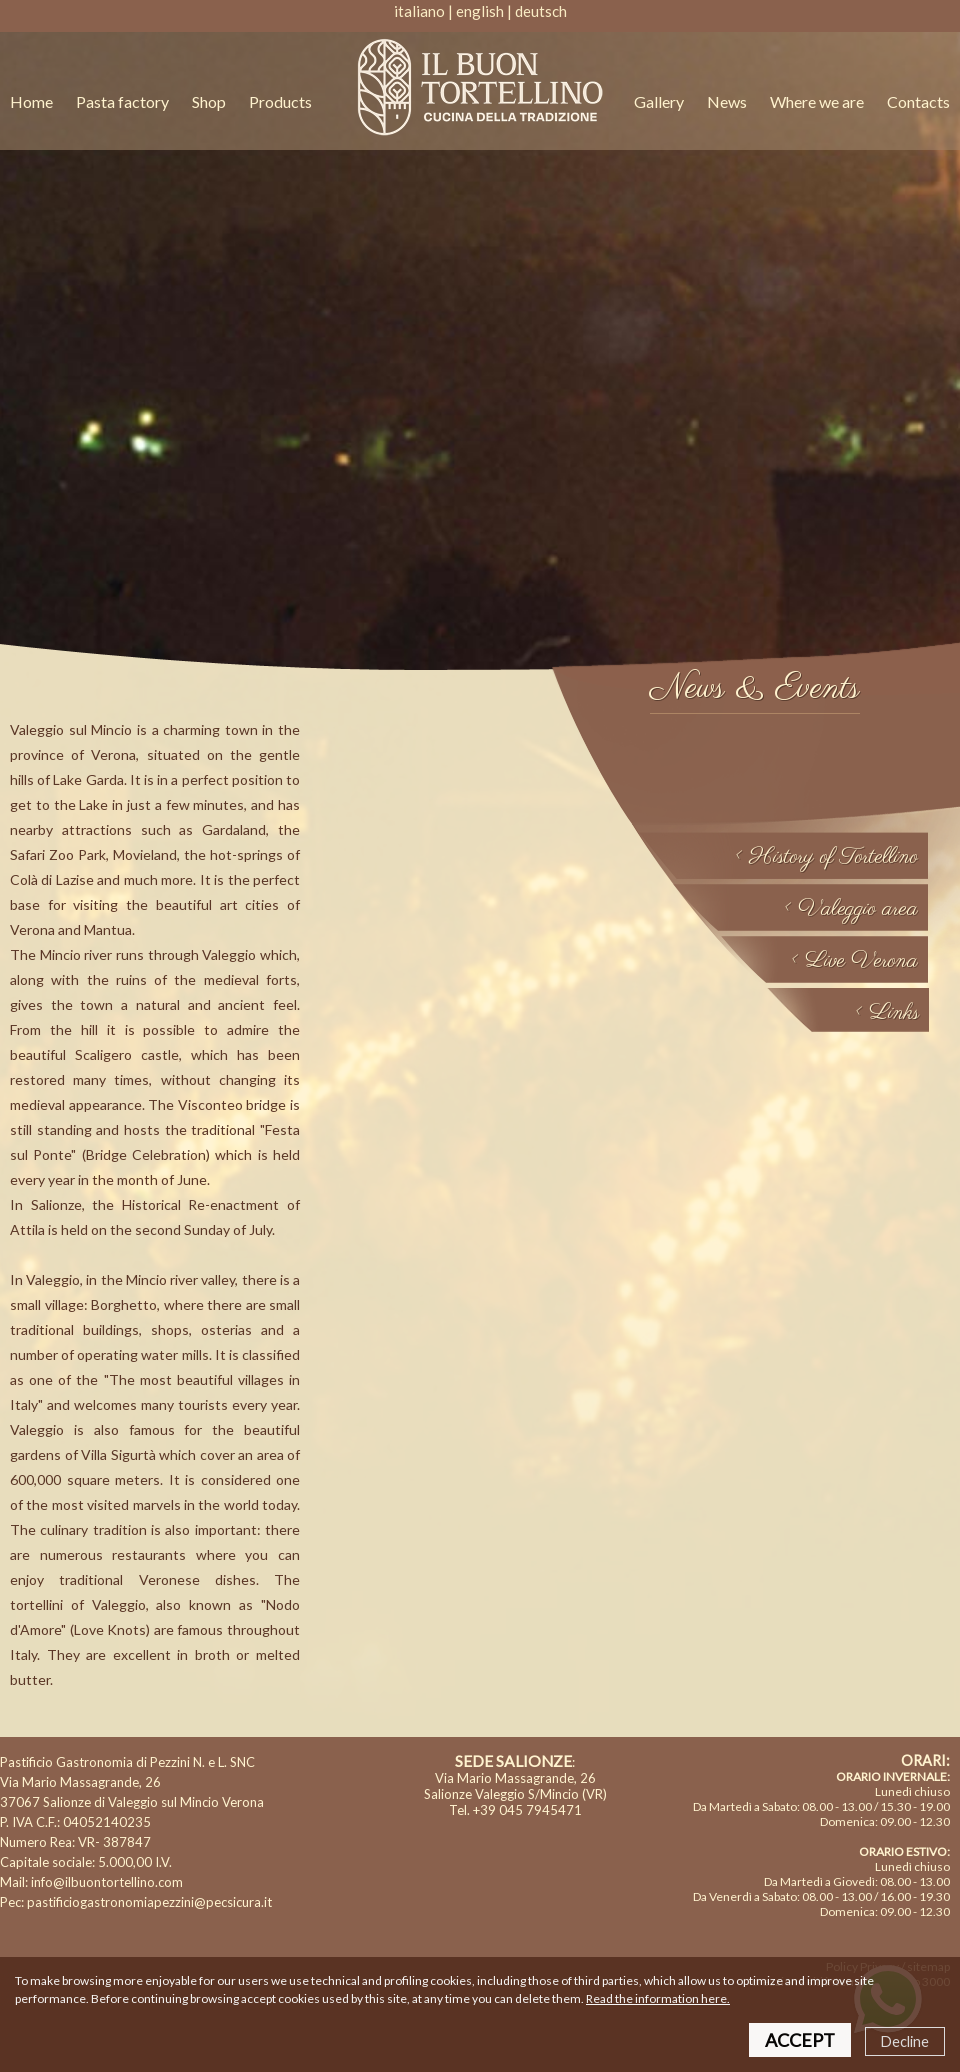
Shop (210, 101)
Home (31, 101)
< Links (886, 1013)
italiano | (423, 11)
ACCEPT (800, 2040)
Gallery (659, 101)
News (727, 101)
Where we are (817, 101)
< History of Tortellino (826, 857)
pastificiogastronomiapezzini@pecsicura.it (149, 1902)
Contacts (918, 101)
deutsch (541, 11)
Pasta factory (122, 101)
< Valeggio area (850, 909)
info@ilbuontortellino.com (107, 1882)
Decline (905, 2041)
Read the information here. (658, 1998)
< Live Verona (854, 961)
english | (484, 11)
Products (280, 101)
